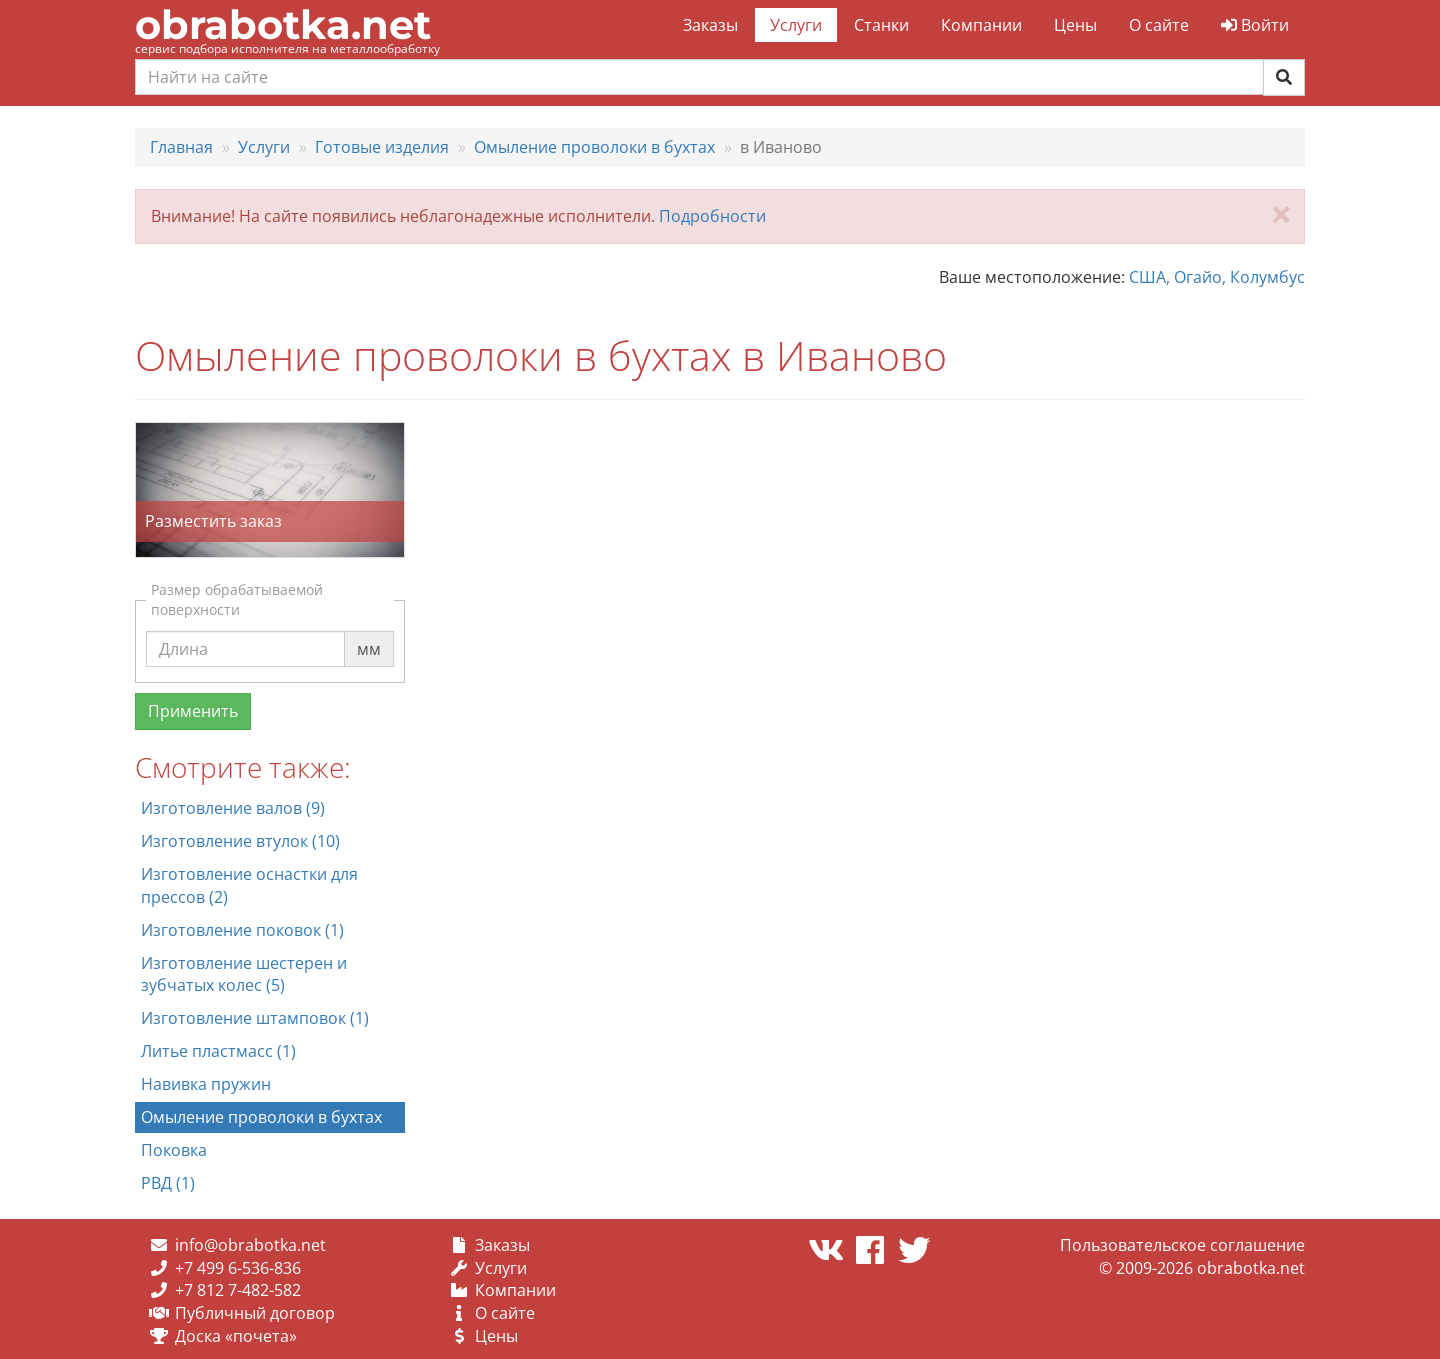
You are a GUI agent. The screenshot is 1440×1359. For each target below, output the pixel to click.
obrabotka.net (283, 24)
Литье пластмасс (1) (218, 1051)
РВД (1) (168, 1183)
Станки (881, 25)
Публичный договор (255, 1313)
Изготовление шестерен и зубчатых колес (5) (244, 974)
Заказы (710, 25)
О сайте (1159, 25)
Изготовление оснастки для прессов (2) (249, 885)
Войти (1255, 25)
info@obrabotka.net (250, 1245)
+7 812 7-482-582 (238, 1290)
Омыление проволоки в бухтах (261, 1117)
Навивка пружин (206, 1084)
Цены (1075, 25)
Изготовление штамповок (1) (255, 1018)
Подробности (712, 216)
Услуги (796, 25)
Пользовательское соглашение (1182, 1245)
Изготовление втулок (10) (240, 841)
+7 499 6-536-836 (238, 1268)
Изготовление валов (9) (233, 808)
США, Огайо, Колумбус (1217, 277)
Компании (981, 25)
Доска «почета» (236, 1336)
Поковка (174, 1150)
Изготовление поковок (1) (242, 930)
